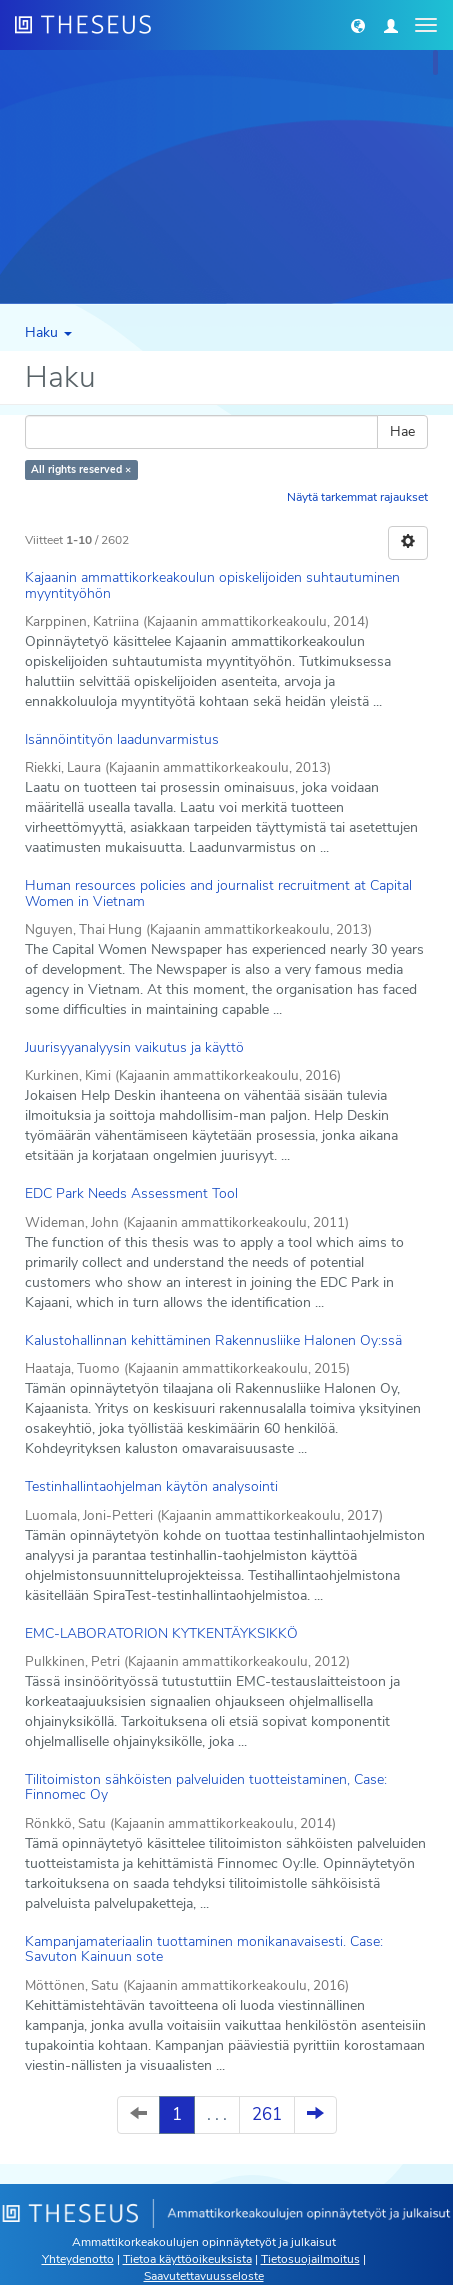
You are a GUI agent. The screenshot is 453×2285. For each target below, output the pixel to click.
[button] (358, 25)
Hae (402, 431)
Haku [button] (48, 332)
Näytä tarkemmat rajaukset (357, 497)
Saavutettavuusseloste (204, 2276)
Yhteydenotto (78, 2259)
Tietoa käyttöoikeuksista (187, 2259)
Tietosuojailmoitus (310, 2259)
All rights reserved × (81, 469)
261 (267, 2114)
